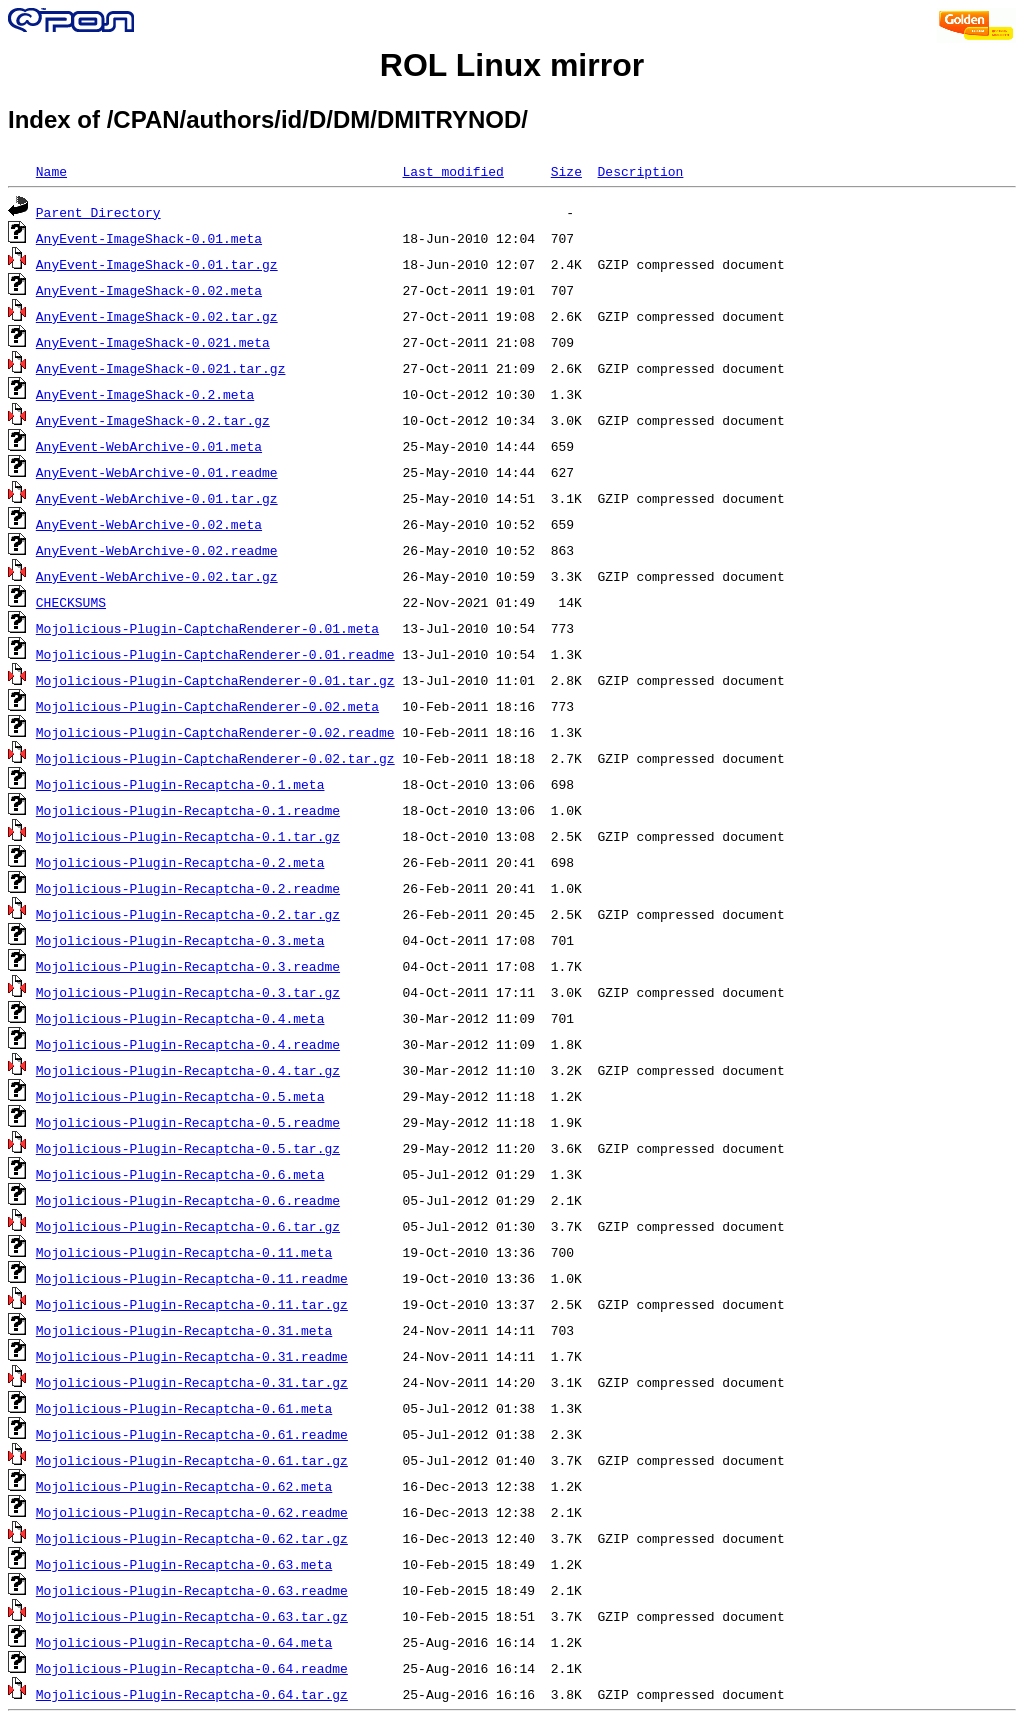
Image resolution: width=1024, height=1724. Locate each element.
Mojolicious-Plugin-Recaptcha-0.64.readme (192, 1668)
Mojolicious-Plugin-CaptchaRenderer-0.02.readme (215, 732)
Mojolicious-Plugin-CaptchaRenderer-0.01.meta (207, 628)
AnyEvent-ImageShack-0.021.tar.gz (161, 368)
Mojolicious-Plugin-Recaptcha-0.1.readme (188, 810)
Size (566, 171)
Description (640, 171)
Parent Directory (98, 212)
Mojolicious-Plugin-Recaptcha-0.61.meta (184, 1408)
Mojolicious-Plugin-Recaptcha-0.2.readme (188, 888)
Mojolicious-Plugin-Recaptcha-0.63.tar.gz (192, 1616)
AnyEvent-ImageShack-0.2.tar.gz (153, 420)
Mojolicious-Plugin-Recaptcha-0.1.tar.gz (188, 836)
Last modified (452, 171)
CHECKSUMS (71, 602)
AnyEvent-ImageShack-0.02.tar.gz (157, 316)
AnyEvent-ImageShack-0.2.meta (145, 394)
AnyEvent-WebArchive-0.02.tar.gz (157, 576)
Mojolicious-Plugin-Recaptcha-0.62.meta (184, 1486)
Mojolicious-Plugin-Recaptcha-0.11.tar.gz (192, 1304)
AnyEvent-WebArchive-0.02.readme (157, 550)
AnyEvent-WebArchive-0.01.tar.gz (157, 498)
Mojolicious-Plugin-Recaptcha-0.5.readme (188, 1122)
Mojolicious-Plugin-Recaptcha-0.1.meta (180, 784)
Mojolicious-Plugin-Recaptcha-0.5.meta (180, 1096)
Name (51, 171)
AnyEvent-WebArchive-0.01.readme (157, 472)
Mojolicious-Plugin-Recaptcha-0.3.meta (180, 940)
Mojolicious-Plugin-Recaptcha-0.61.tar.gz (192, 1460)
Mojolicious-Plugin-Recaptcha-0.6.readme (188, 1200)
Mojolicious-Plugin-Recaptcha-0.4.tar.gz (188, 1070)
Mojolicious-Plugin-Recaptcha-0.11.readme (192, 1278)
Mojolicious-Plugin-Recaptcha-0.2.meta (180, 862)
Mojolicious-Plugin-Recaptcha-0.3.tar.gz (188, 992)
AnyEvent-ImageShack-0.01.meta (149, 238)
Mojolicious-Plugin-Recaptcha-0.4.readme (188, 1044)
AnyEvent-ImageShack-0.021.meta (153, 342)
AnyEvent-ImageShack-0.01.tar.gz (157, 264)
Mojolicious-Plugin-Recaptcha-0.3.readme (188, 966)
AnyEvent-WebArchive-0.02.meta (149, 524)
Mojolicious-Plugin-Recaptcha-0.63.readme (192, 1590)
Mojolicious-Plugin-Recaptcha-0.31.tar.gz (192, 1382)
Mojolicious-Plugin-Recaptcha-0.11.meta (184, 1252)
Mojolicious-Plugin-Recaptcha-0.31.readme (192, 1356)
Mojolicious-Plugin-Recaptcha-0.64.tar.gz (192, 1694)
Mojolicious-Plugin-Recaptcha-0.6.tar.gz (188, 1226)
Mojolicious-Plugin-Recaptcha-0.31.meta (184, 1330)
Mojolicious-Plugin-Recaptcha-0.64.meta (184, 1642)
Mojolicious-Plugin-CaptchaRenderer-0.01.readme (215, 654)
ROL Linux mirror (512, 65)
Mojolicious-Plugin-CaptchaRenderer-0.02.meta (207, 706)
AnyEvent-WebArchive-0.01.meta (149, 446)
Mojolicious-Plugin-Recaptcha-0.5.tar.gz (188, 1148)
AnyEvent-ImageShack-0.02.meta (149, 290)
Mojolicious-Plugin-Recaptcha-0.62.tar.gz (192, 1538)
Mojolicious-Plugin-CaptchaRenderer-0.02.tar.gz (215, 758)
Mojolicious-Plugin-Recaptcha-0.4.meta (180, 1018)
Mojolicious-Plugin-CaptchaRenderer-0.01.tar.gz (215, 680)
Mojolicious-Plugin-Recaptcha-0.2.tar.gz (188, 914)
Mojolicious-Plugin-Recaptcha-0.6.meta (180, 1174)
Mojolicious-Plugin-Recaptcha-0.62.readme (192, 1512)
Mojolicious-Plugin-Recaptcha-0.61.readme (192, 1434)
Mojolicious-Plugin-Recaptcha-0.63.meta (184, 1564)
